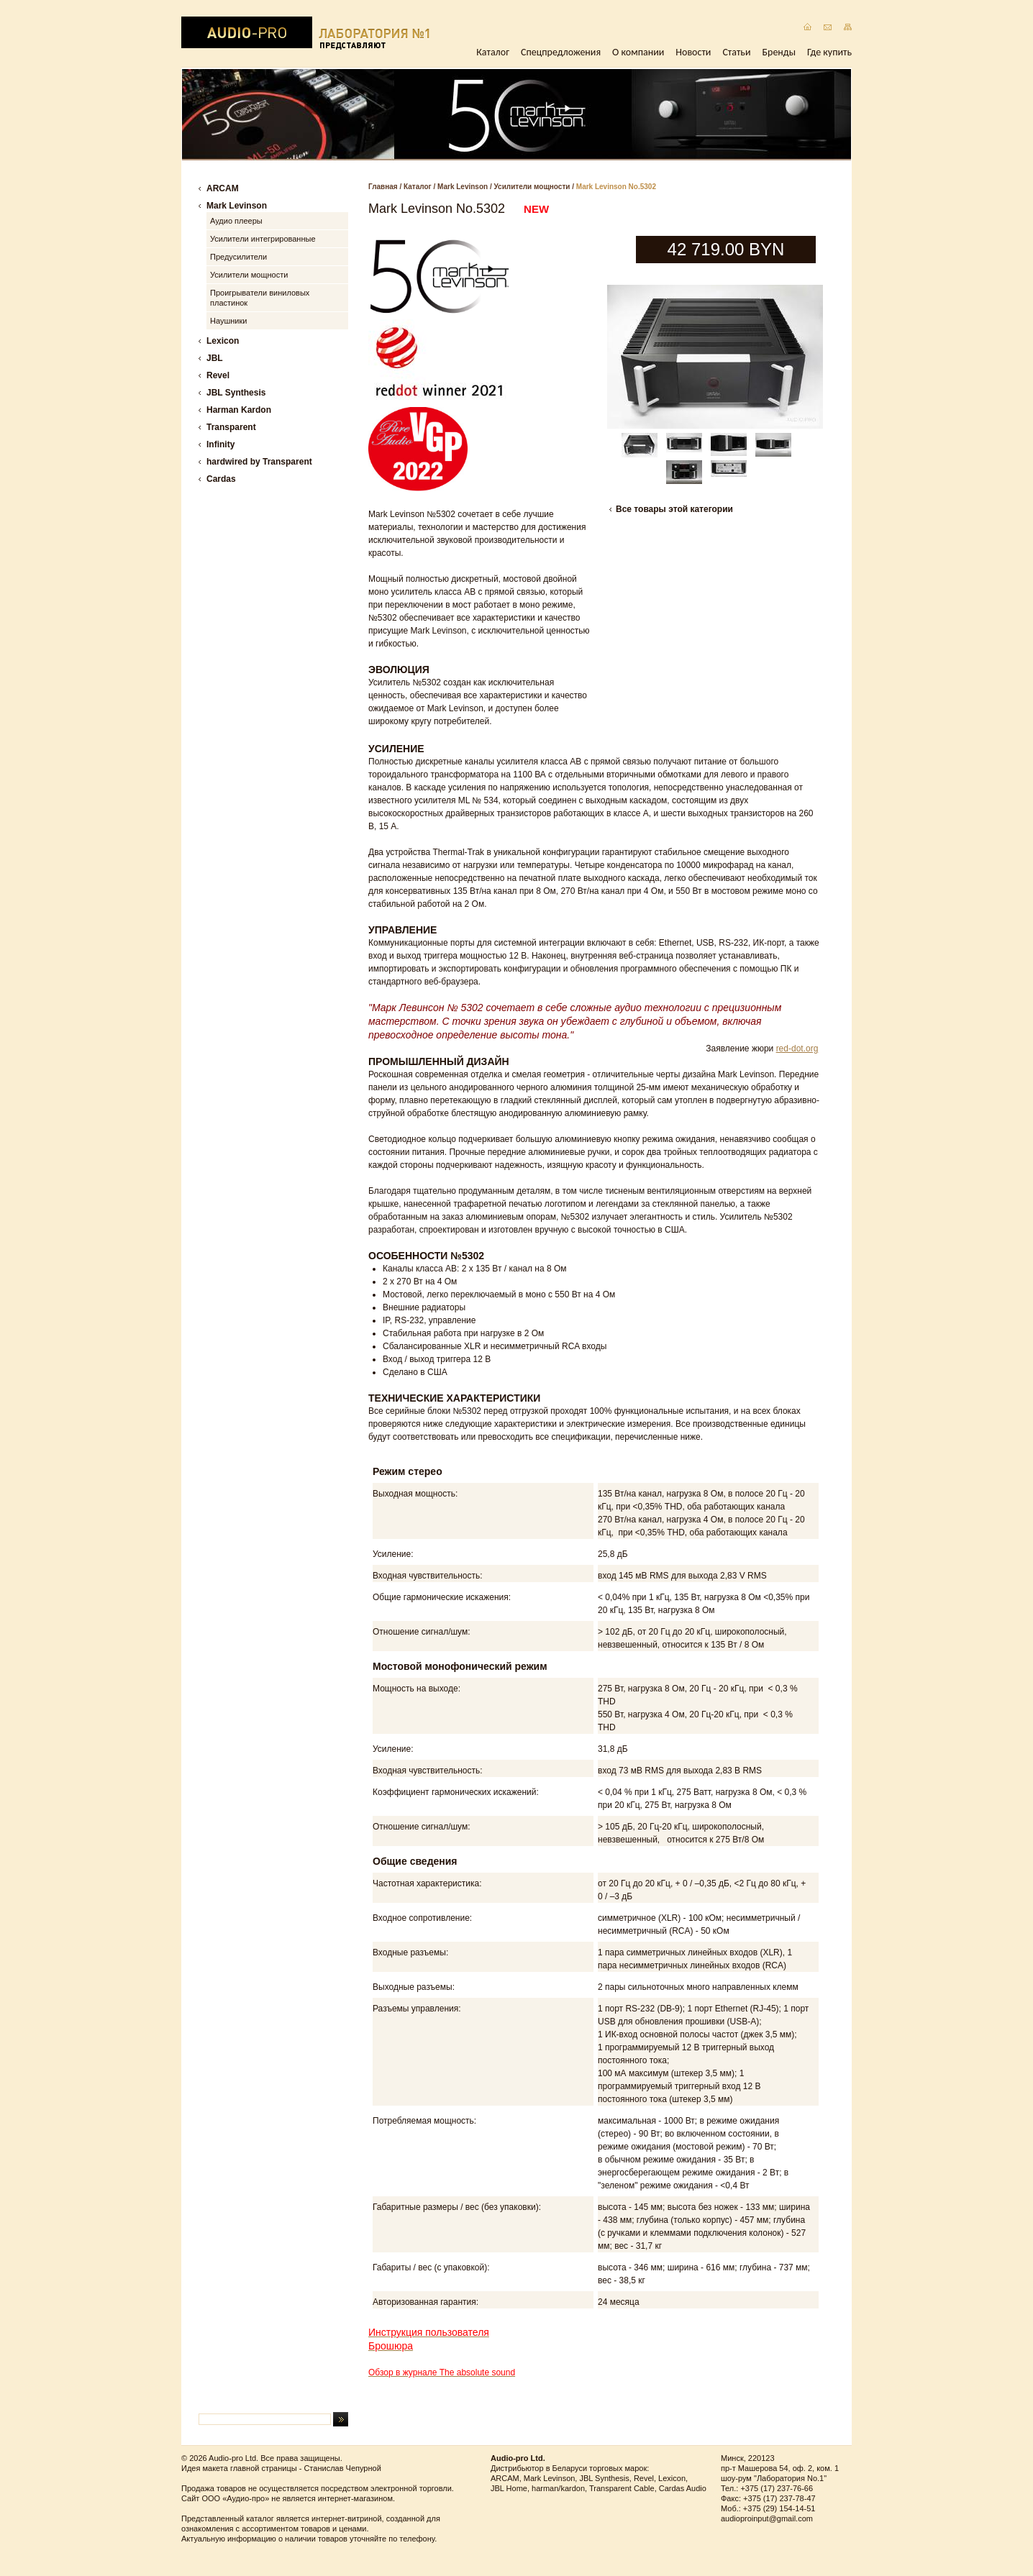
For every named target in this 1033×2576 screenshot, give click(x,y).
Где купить (829, 52)
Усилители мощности (531, 187)
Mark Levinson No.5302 (616, 187)
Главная (383, 187)
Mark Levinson (462, 187)
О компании (638, 52)
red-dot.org (797, 1048)
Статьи (736, 52)
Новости (693, 52)
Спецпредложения (561, 52)
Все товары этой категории (674, 509)
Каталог (492, 52)
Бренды (779, 52)
